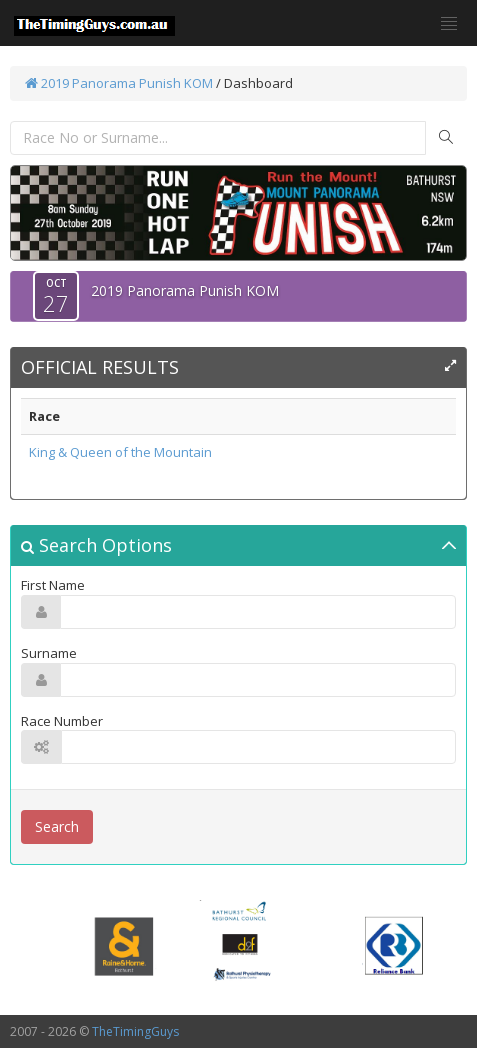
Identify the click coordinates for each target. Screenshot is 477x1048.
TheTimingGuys (135, 1031)
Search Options (96, 545)
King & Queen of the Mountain (120, 452)
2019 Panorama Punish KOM (119, 83)
